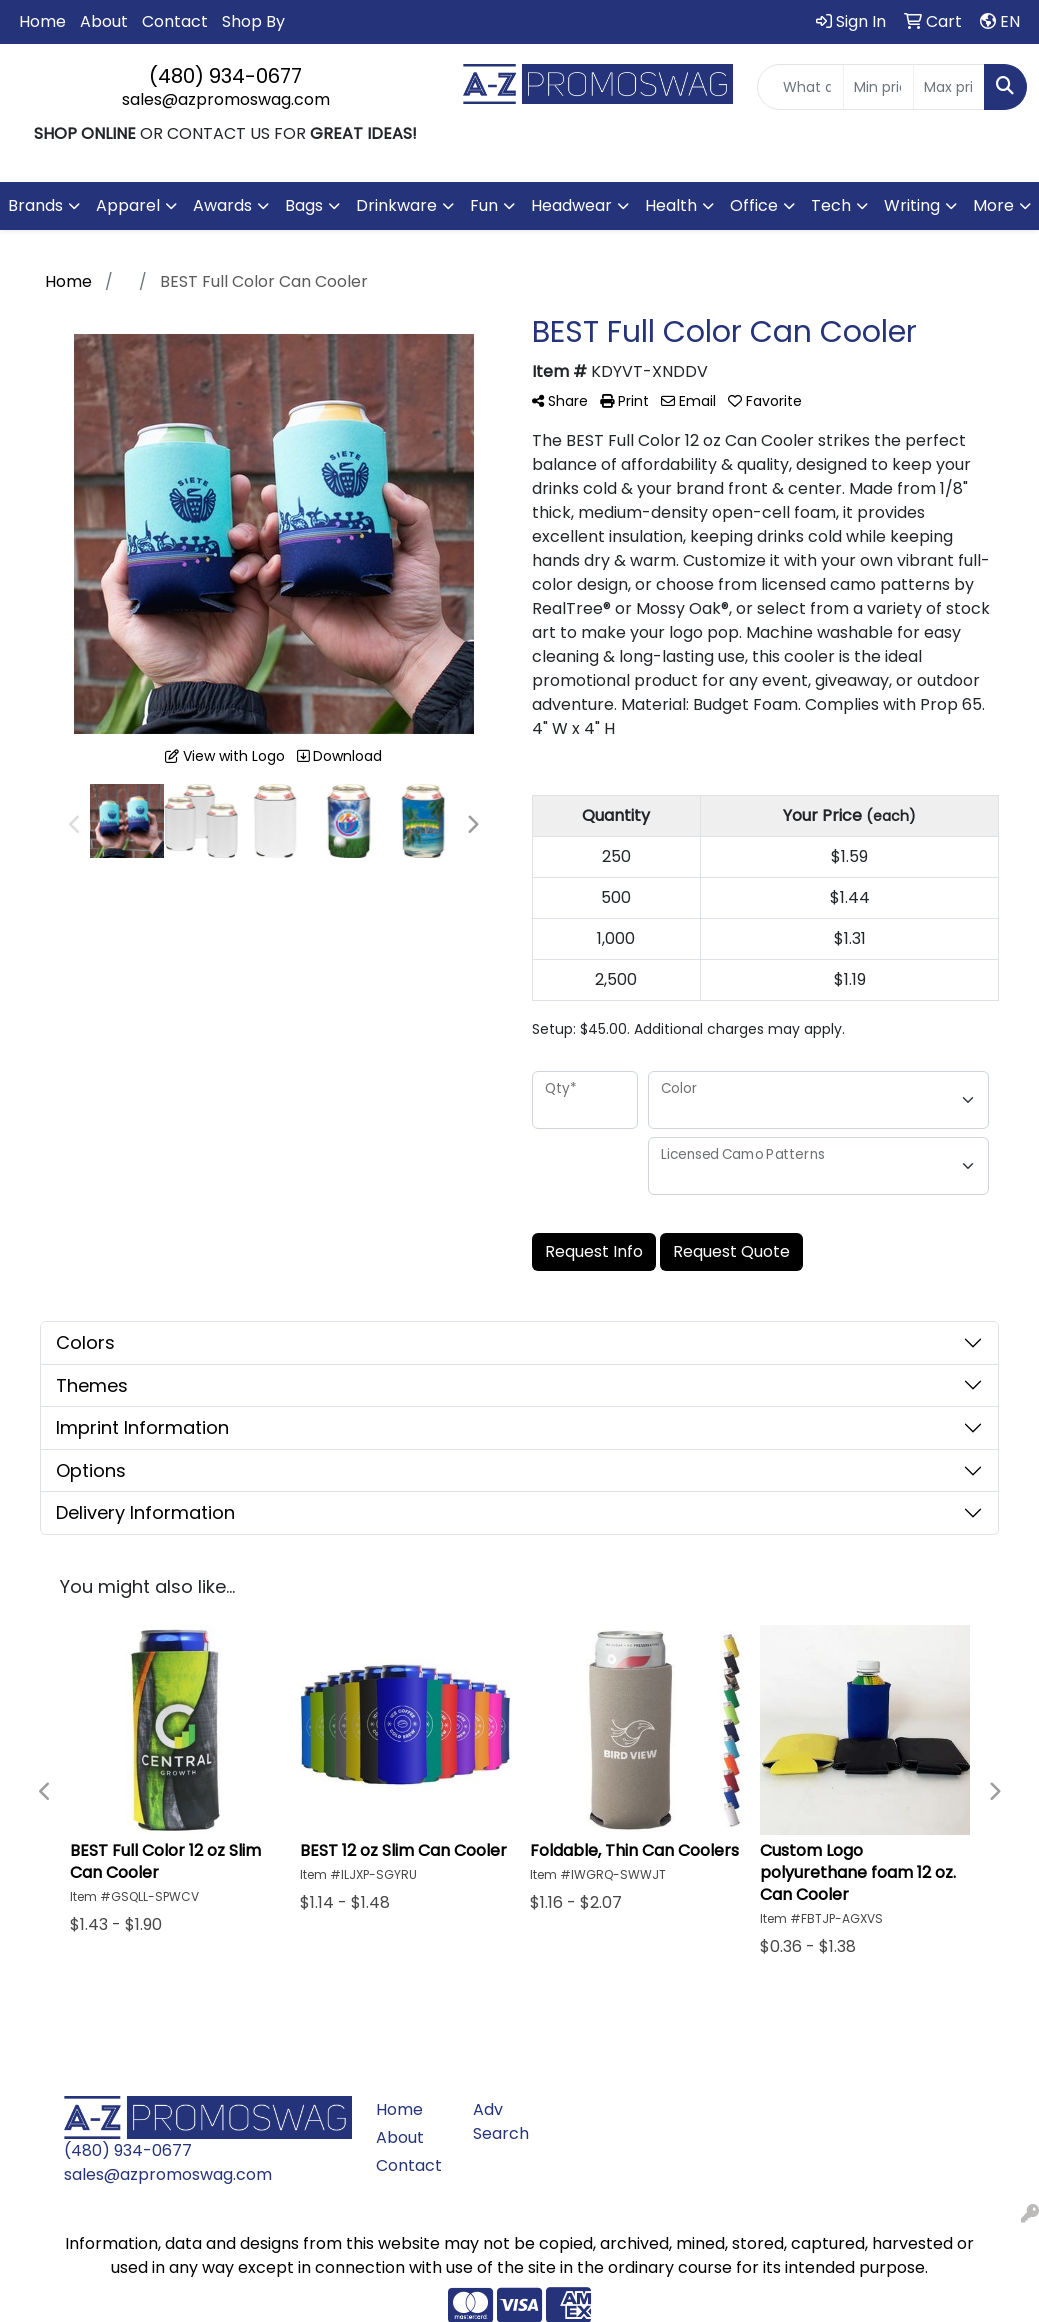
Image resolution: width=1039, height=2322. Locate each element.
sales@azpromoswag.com (226, 99)
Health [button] (671, 205)
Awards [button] (222, 205)
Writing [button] (912, 205)
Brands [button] (35, 205)
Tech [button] (831, 205)
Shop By (253, 21)
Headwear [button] (571, 205)
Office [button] (754, 205)
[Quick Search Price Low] (879, 87)
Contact (175, 21)
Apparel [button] (128, 205)
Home (42, 21)
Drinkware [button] (396, 205)
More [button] (993, 205)
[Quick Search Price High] (949, 87)
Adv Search (501, 2121)
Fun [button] (484, 205)
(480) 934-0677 (225, 76)
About (104, 21)
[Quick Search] (800, 87)
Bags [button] (304, 205)
